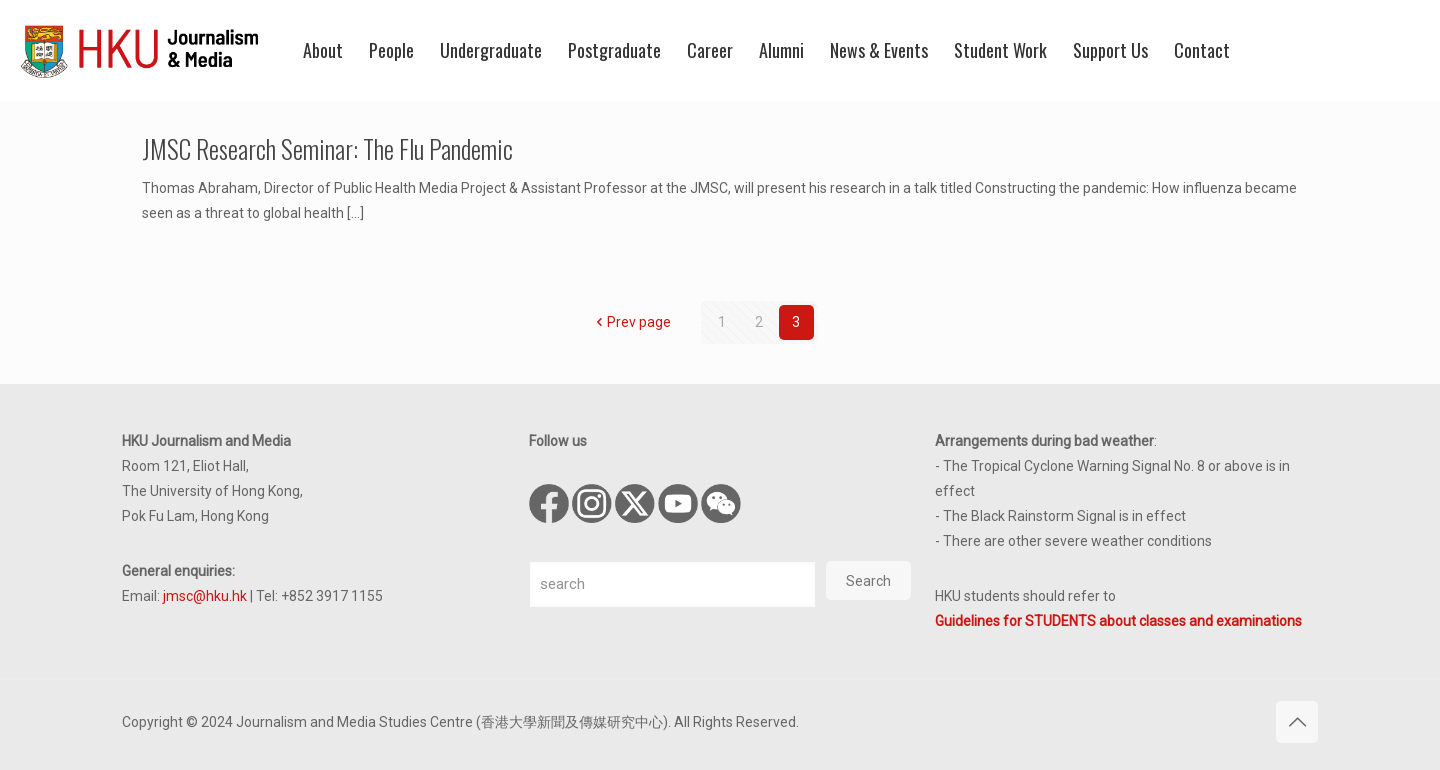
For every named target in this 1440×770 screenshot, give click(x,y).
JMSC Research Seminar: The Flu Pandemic (327, 148)
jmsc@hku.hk (205, 596)
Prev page (632, 322)
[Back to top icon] (1297, 722)
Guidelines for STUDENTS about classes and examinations (1118, 621)
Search (868, 581)
